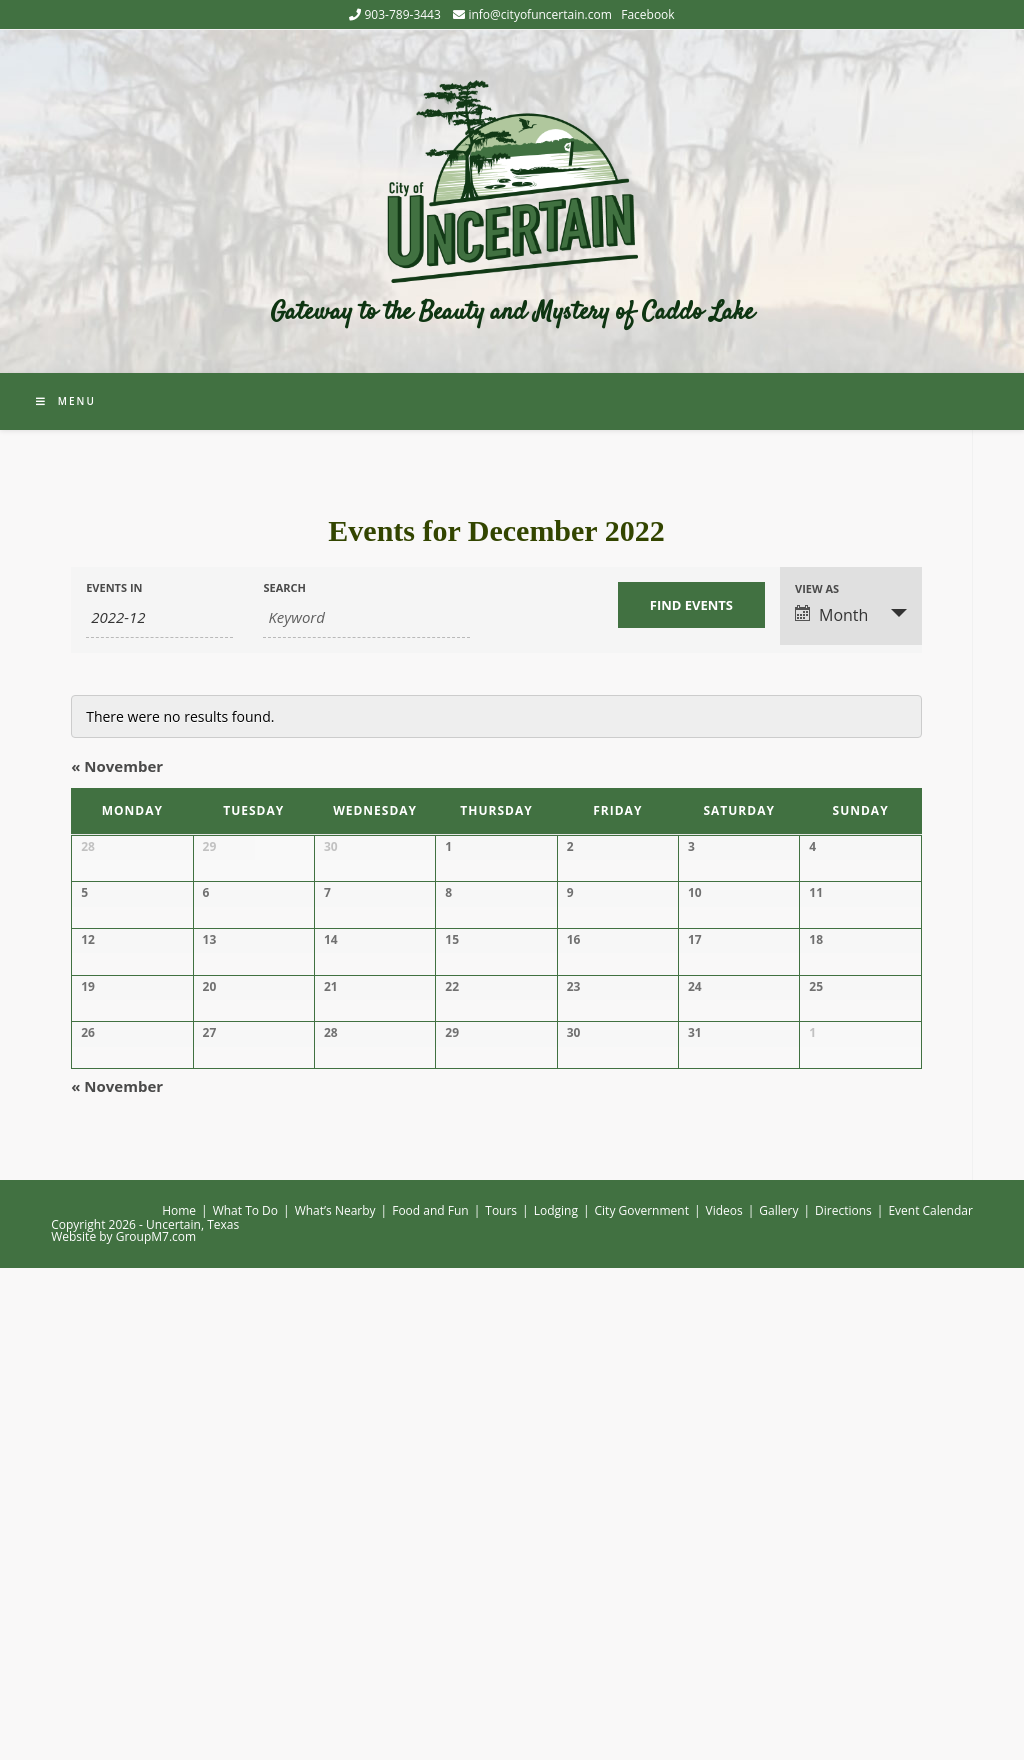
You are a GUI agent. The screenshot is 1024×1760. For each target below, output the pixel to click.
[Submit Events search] (691, 605)
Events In (114, 587)
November (117, 766)
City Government (642, 1702)
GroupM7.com (156, 1728)
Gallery (778, 1702)
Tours (501, 1702)
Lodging (556, 1702)
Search (284, 587)
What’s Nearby (335, 1702)
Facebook (647, 14)
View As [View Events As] (817, 588)
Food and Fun (430, 1702)
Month (831, 615)
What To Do (245, 1702)
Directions (843, 1702)
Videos (724, 1702)
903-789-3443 (402, 14)
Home (179, 1702)
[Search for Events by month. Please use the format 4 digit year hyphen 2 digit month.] (159, 618)
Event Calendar (930, 1702)
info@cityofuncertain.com (539, 14)
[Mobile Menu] (66, 401)
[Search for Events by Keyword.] (366, 618)
